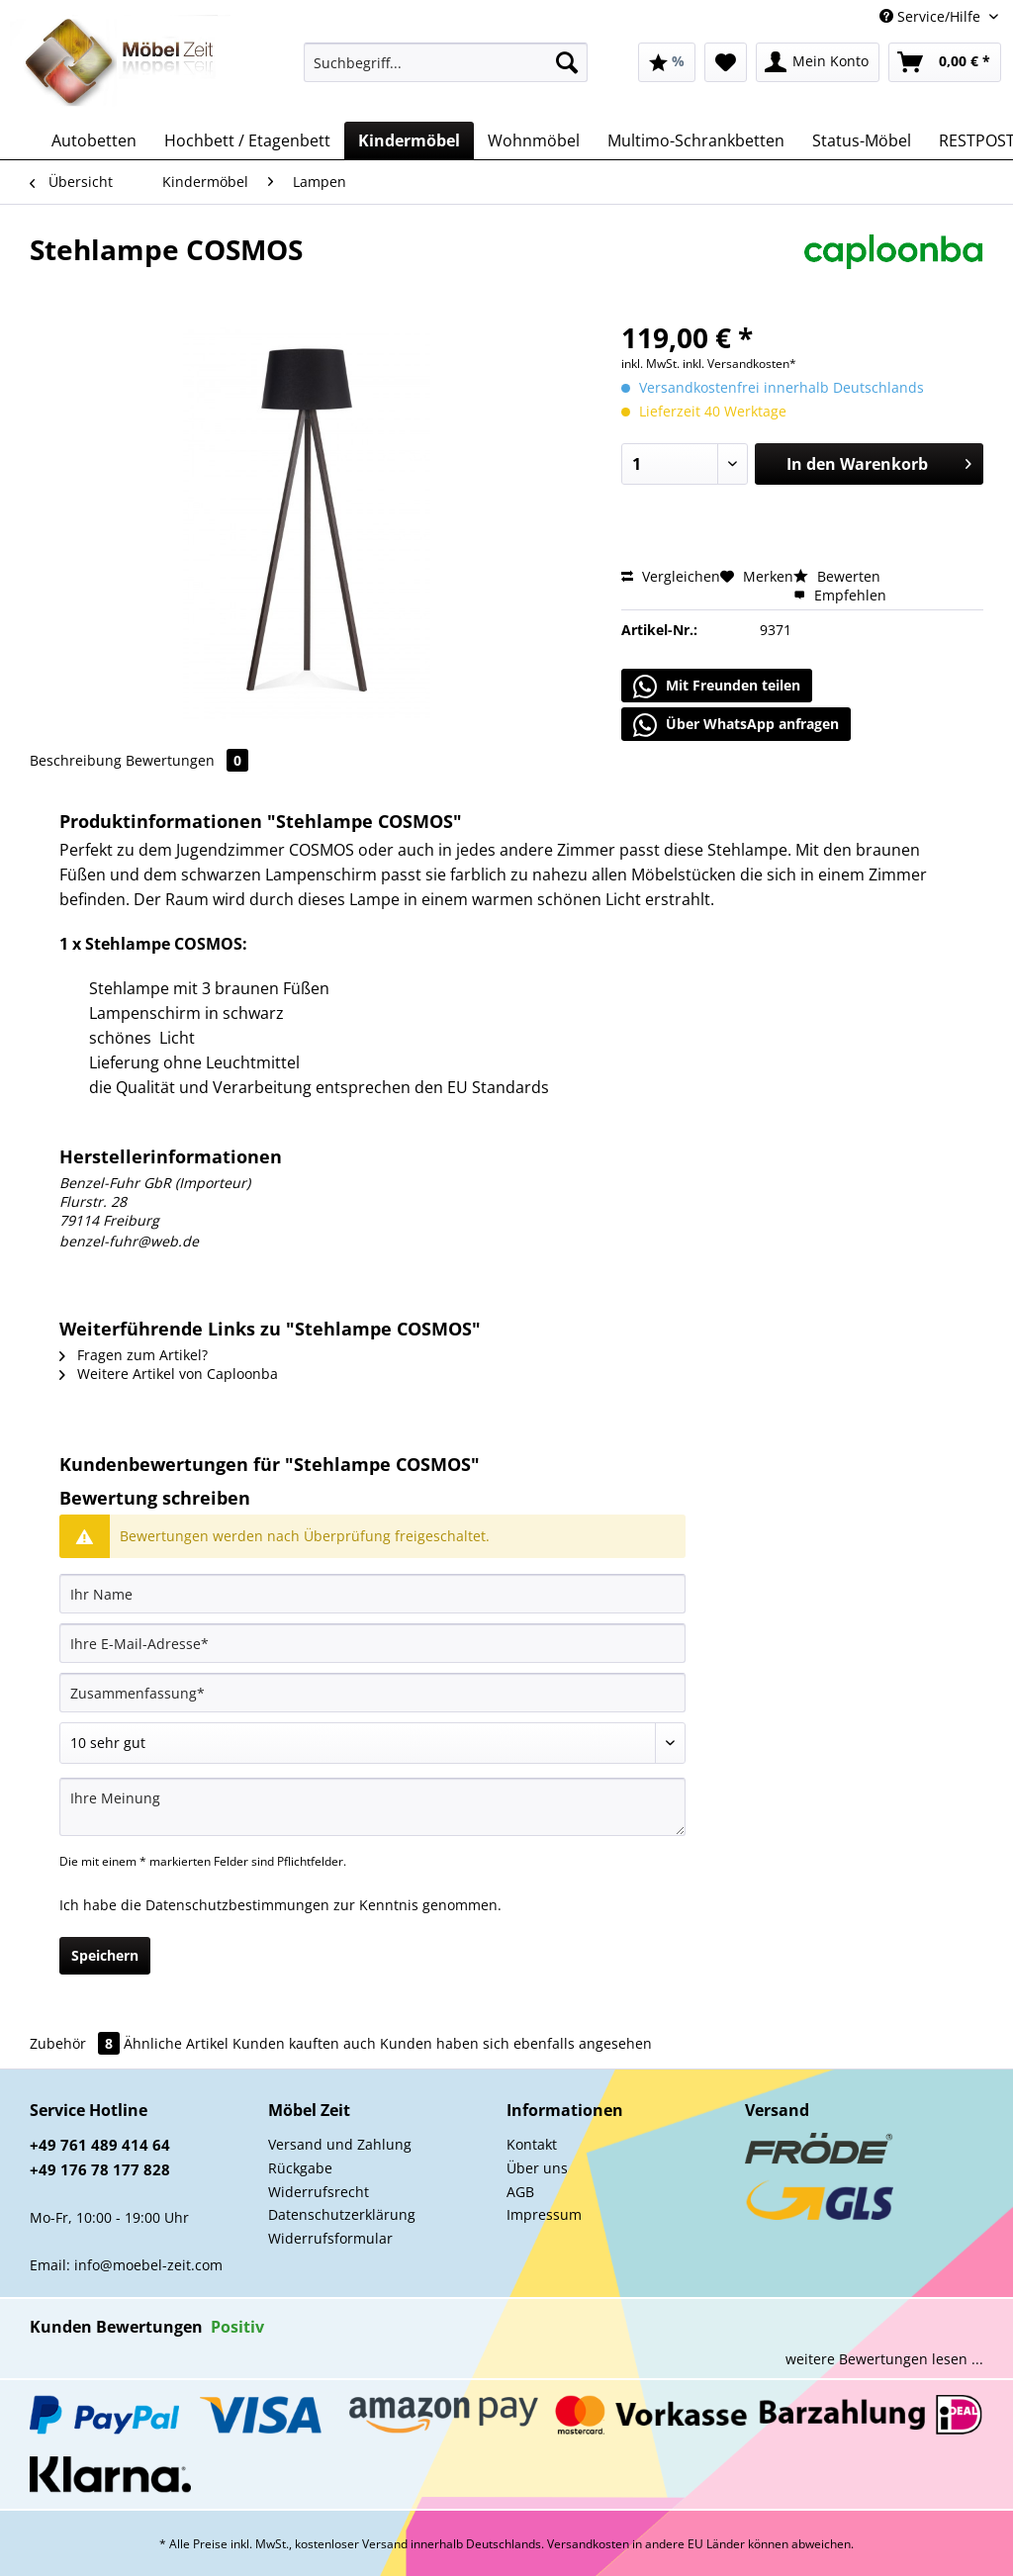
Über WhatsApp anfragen (736, 725)
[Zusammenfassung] (372, 1692)
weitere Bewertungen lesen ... (884, 2358)
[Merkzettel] (725, 62)
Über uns (537, 2168)
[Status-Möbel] (861, 140)
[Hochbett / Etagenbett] (247, 140)
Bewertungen (187, 760)
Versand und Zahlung (340, 2144)
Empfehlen (839, 595)
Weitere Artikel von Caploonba (168, 1373)
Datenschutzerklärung (341, 2214)
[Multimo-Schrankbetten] (696, 140)
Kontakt (531, 2144)
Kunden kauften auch (304, 2043)
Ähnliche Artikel (176, 2043)
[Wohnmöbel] (534, 140)
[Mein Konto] (817, 62)
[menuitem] (446, 72)
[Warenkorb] (944, 62)
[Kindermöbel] (409, 140)
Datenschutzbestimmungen (237, 1904)
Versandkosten (588, 2543)
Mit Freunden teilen (716, 686)
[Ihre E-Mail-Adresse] (372, 1643)
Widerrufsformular (330, 2238)
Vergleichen (670, 576)
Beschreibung (76, 760)
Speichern (104, 1955)
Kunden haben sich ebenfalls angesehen (516, 2043)
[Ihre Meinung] (372, 1807)
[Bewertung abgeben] (372, 1743)
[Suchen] (567, 62)
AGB (520, 2191)
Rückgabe (300, 2168)
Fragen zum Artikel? (133, 1354)
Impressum (544, 2214)
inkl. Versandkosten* (739, 363)
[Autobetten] (94, 140)
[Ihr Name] (372, 1593)
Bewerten (836, 576)
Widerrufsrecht (318, 2191)
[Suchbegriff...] (446, 62)
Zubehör (77, 2043)
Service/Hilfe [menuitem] (931, 16)
